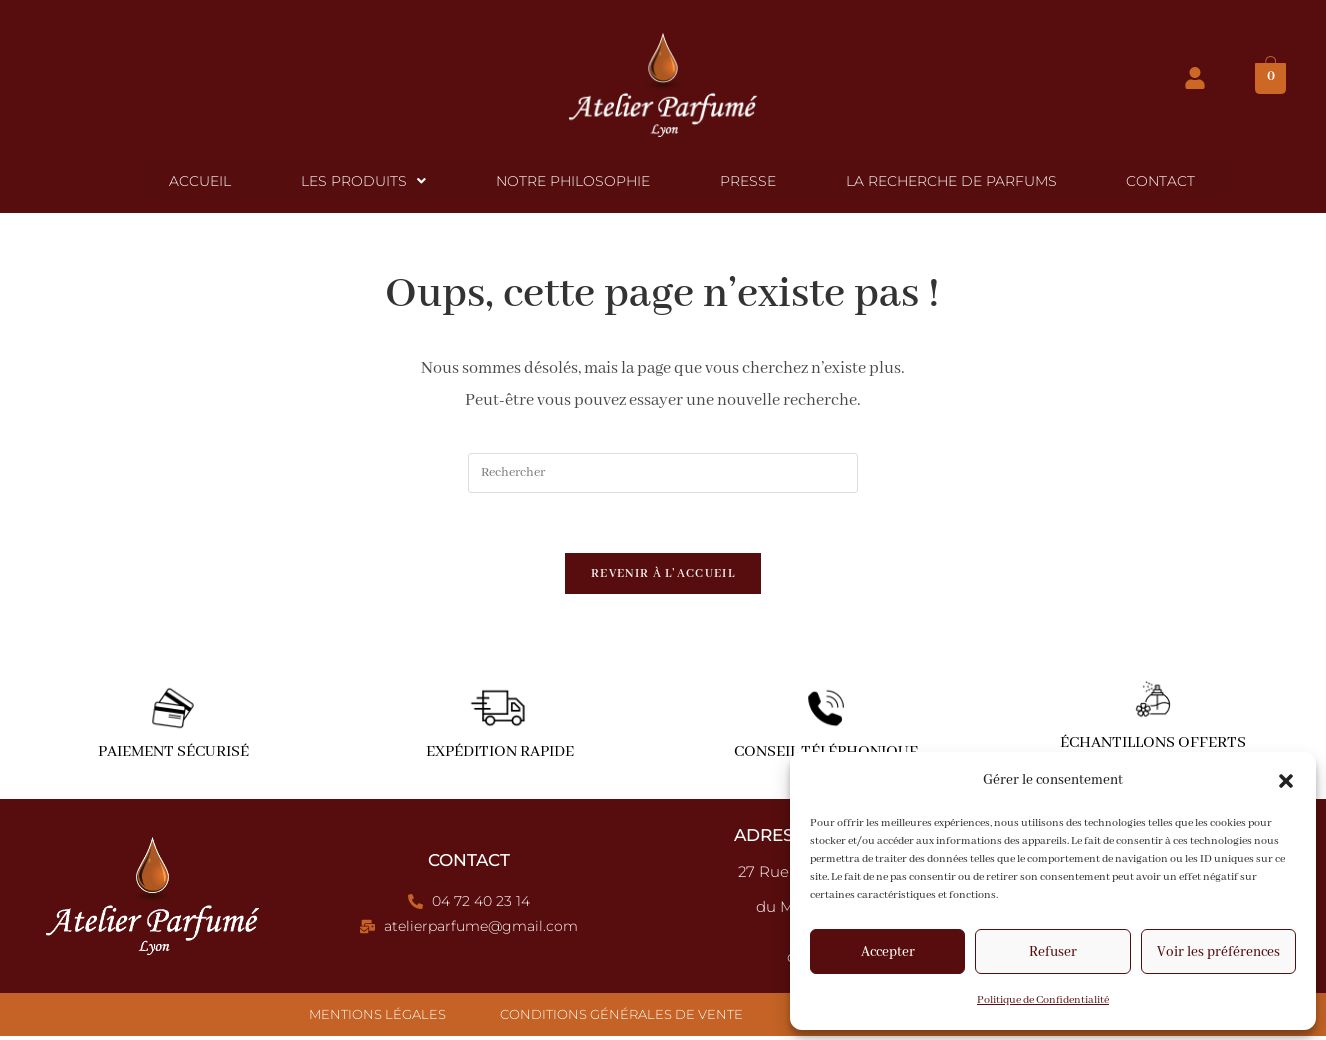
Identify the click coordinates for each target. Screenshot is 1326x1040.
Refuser (1053, 952)
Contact (1151, 183)
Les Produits (369, 183)
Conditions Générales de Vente (621, 1018)
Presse (746, 183)
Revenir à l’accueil (663, 577)
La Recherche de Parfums (945, 183)
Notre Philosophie (575, 183)
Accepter (888, 952)
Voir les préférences (1218, 952)
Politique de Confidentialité (1043, 1000)
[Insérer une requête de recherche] (663, 476)
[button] (1286, 781)
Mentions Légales (377, 1018)
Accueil (210, 183)
